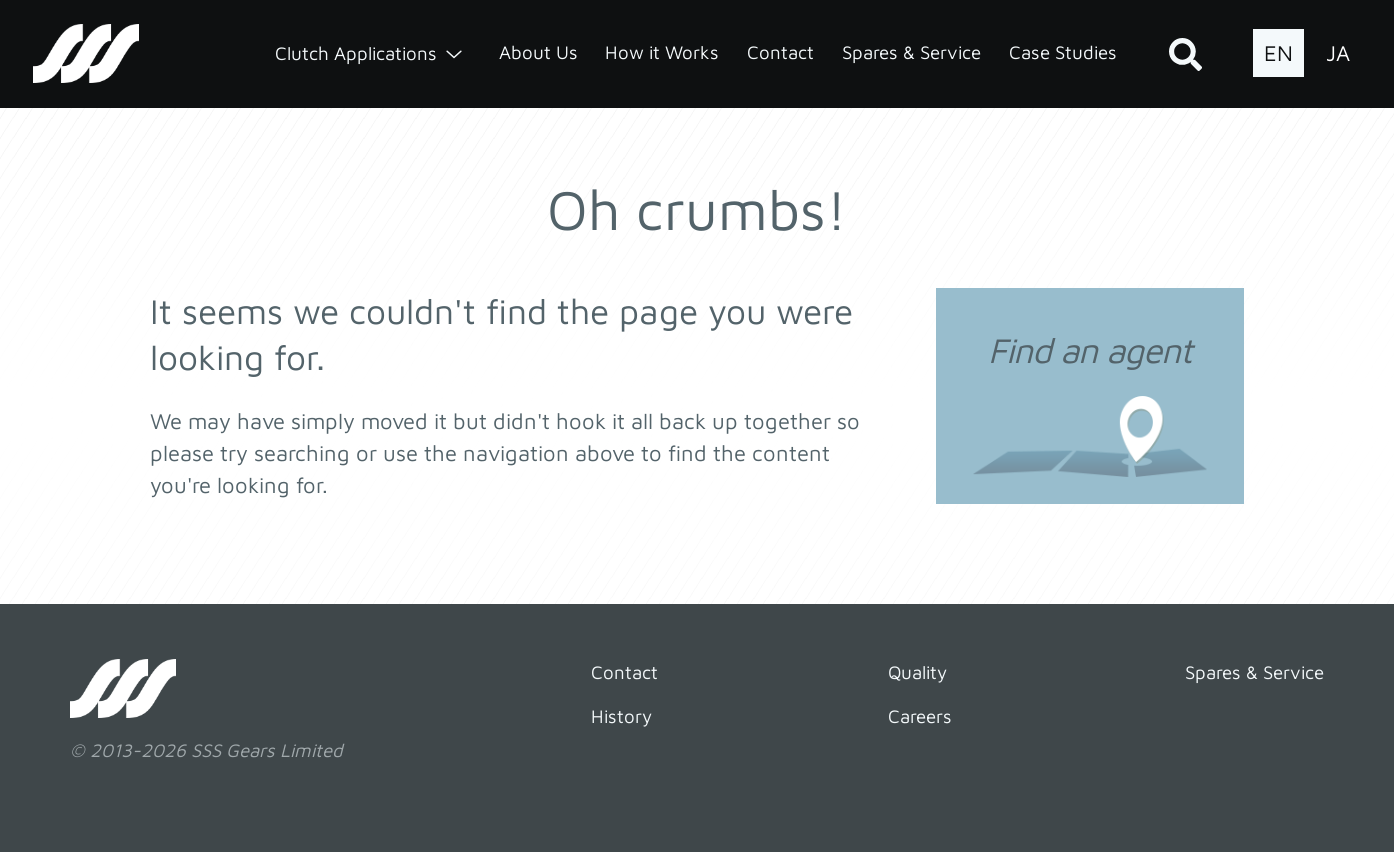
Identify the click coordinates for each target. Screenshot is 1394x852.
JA (1338, 53)
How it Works (662, 52)
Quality (917, 672)
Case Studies (1063, 52)
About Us (538, 52)
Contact (780, 52)
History (621, 716)
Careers (920, 716)
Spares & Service (911, 52)
